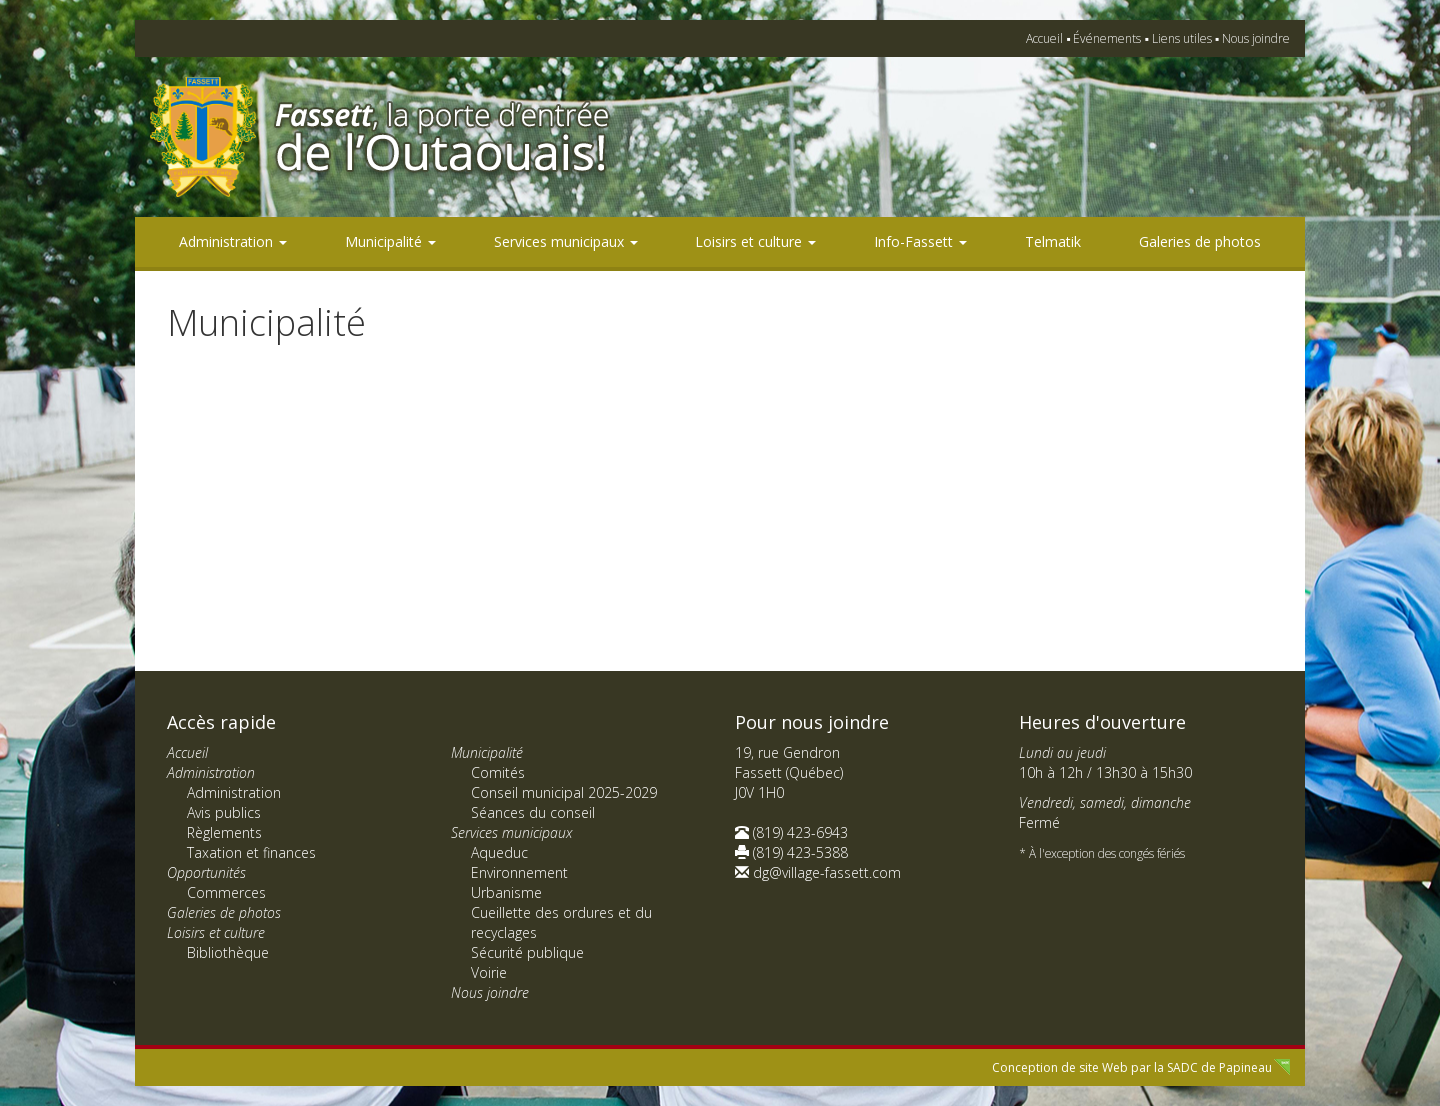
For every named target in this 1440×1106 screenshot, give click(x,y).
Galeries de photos (1200, 241)
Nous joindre (1256, 38)
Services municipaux (566, 241)
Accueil (1044, 38)
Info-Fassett (920, 241)
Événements (1107, 38)
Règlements (224, 832)
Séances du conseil (533, 812)
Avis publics (224, 812)
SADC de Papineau (1219, 1067)
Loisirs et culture (755, 241)
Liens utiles (1182, 38)
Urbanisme (506, 892)
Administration (233, 241)
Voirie (489, 972)
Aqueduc (499, 852)
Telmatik (1053, 241)
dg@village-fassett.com (827, 872)
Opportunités (206, 872)
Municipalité (390, 241)
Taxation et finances (251, 852)
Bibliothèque (228, 952)
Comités (498, 772)
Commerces (226, 892)
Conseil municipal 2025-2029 (564, 792)
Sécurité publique (527, 952)
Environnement (519, 872)
